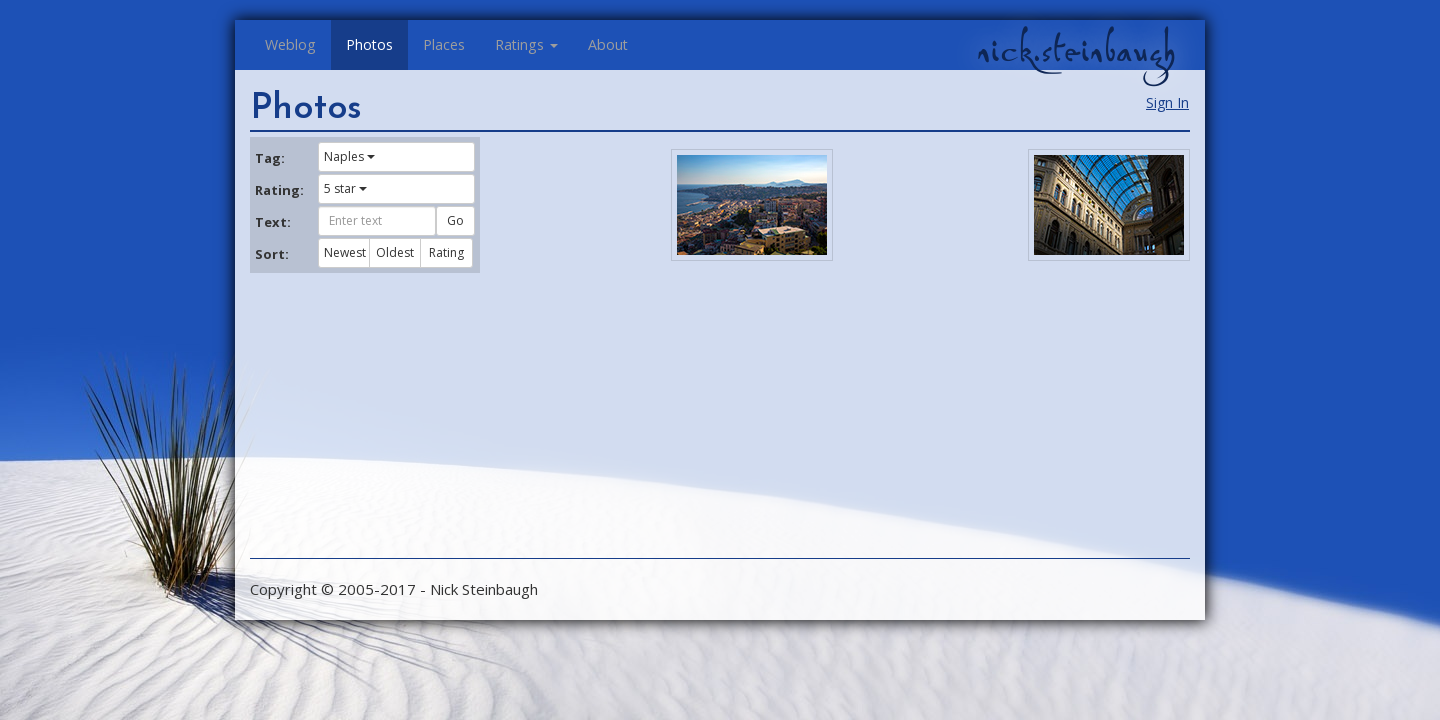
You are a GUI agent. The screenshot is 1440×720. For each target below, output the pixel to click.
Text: (273, 222)
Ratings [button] (526, 44)
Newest (345, 252)
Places (444, 44)
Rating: (279, 190)
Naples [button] (349, 156)
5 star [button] (345, 188)
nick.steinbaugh (1076, 51)
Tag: (270, 158)
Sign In (1167, 102)
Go (455, 220)
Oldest (395, 252)
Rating (446, 252)
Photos (369, 44)
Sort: (272, 254)
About (608, 44)
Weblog (290, 44)
